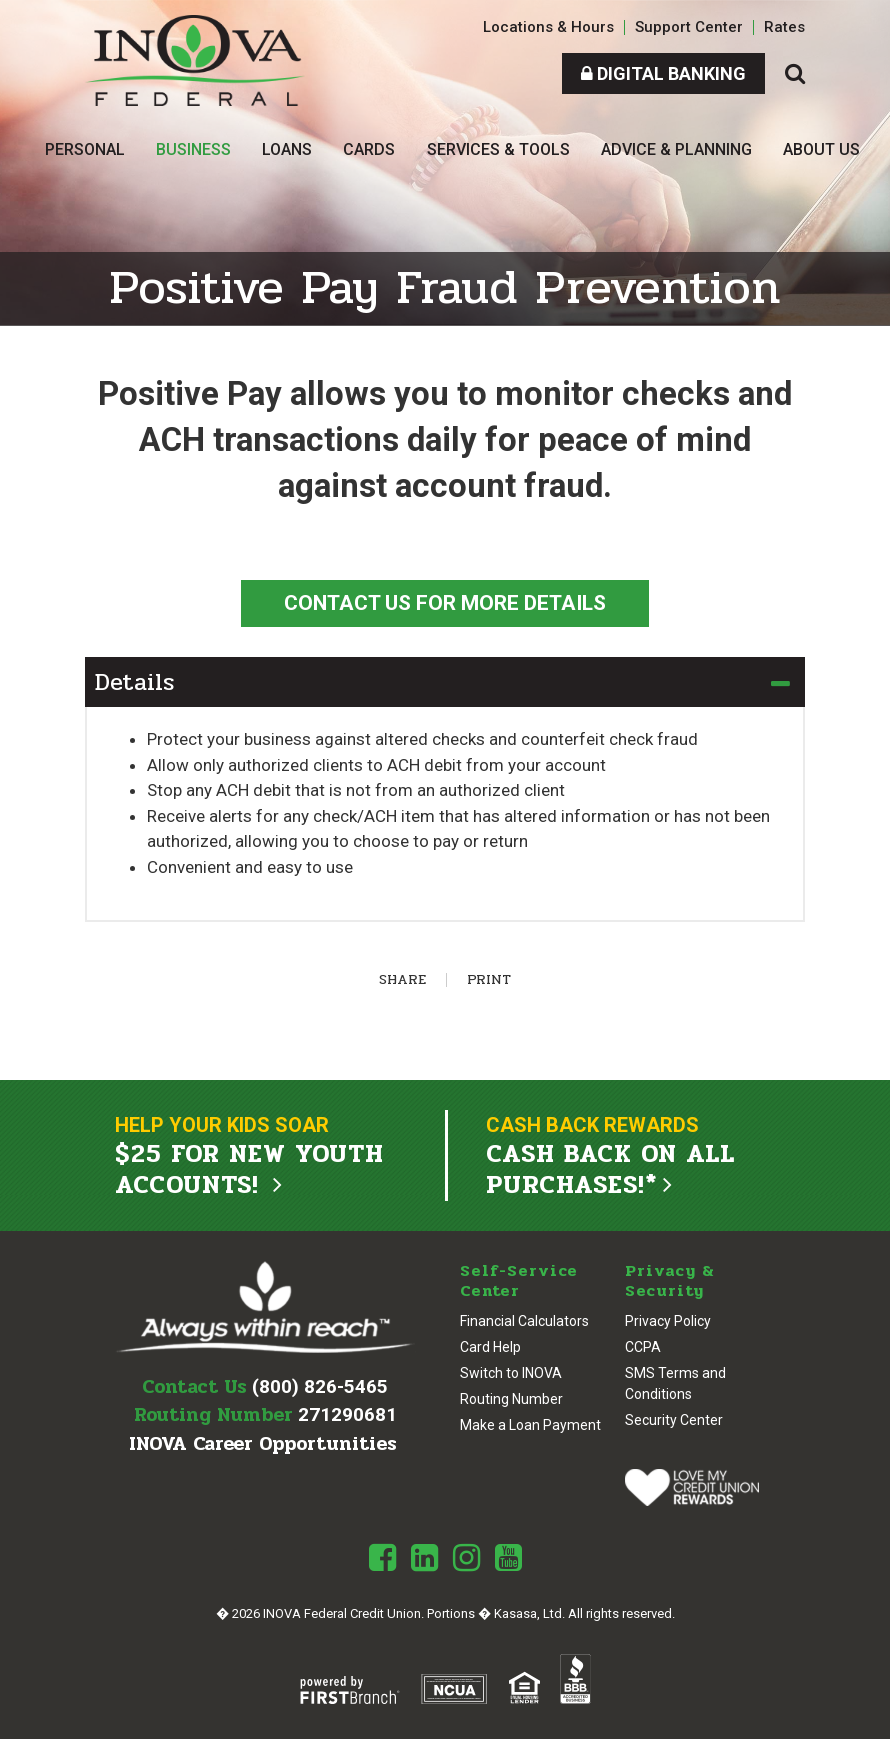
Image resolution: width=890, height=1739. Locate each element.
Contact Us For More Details (445, 603)
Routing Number (511, 1398)
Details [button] (134, 682)
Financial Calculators (524, 1320)
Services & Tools (498, 149)
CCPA (643, 1346)
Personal (85, 149)
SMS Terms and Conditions (675, 1382)
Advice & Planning (676, 149)
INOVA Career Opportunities (263, 1443)
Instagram (466, 1557)
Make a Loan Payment (530, 1424)
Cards (369, 149)
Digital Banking (663, 73)
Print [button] (489, 980)
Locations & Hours (548, 27)
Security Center (674, 1419)
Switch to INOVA (511, 1372)
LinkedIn (424, 1557)
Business (193, 149)
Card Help (490, 1346)
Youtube (508, 1557)
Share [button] (402, 980)
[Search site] (795, 73)
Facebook (382, 1557)
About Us (821, 149)
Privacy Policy (668, 1320)
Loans (287, 149)
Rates (784, 27)
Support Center (689, 27)
